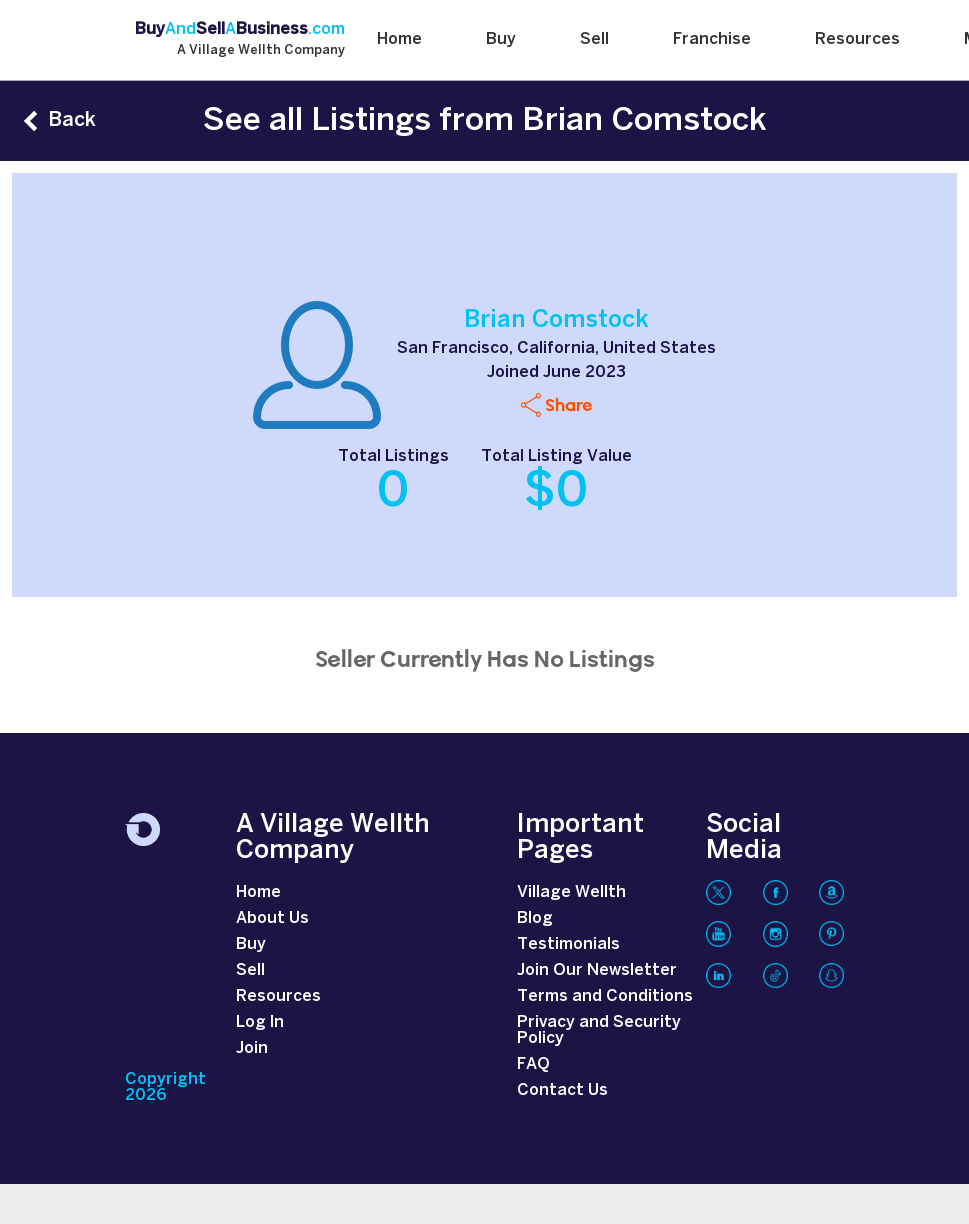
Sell (594, 39)
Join (252, 1048)
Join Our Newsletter (597, 970)
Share (569, 404)
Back (72, 120)
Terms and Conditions (605, 996)
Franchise (712, 39)
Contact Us (562, 1090)
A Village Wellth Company (261, 51)
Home (399, 39)
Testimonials (568, 944)
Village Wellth (571, 892)
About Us (272, 918)
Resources (857, 39)
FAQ (533, 1064)
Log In (260, 1022)
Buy (501, 39)
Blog (535, 918)
